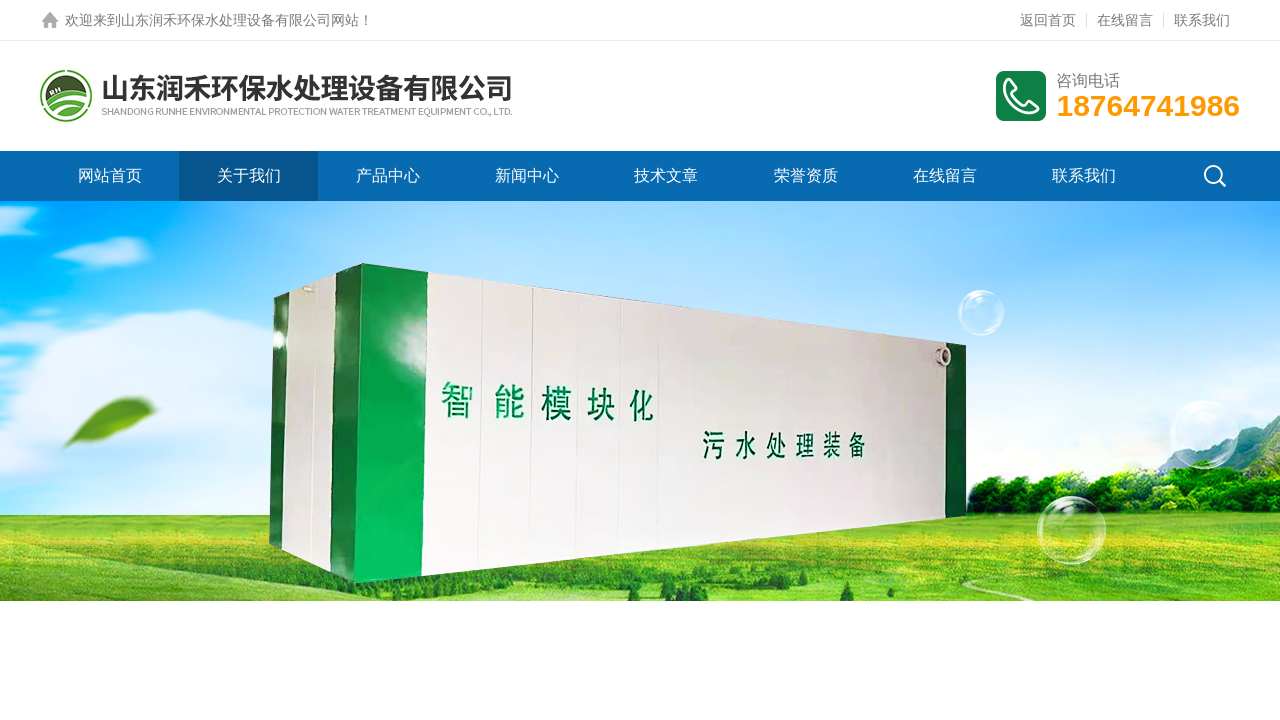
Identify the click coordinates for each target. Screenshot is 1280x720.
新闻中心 (527, 175)
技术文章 (666, 175)
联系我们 (1202, 20)
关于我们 (249, 175)
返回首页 (1048, 20)
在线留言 (1125, 20)
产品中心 (388, 175)
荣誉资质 (806, 175)
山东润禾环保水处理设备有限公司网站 (240, 20)
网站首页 (110, 175)
